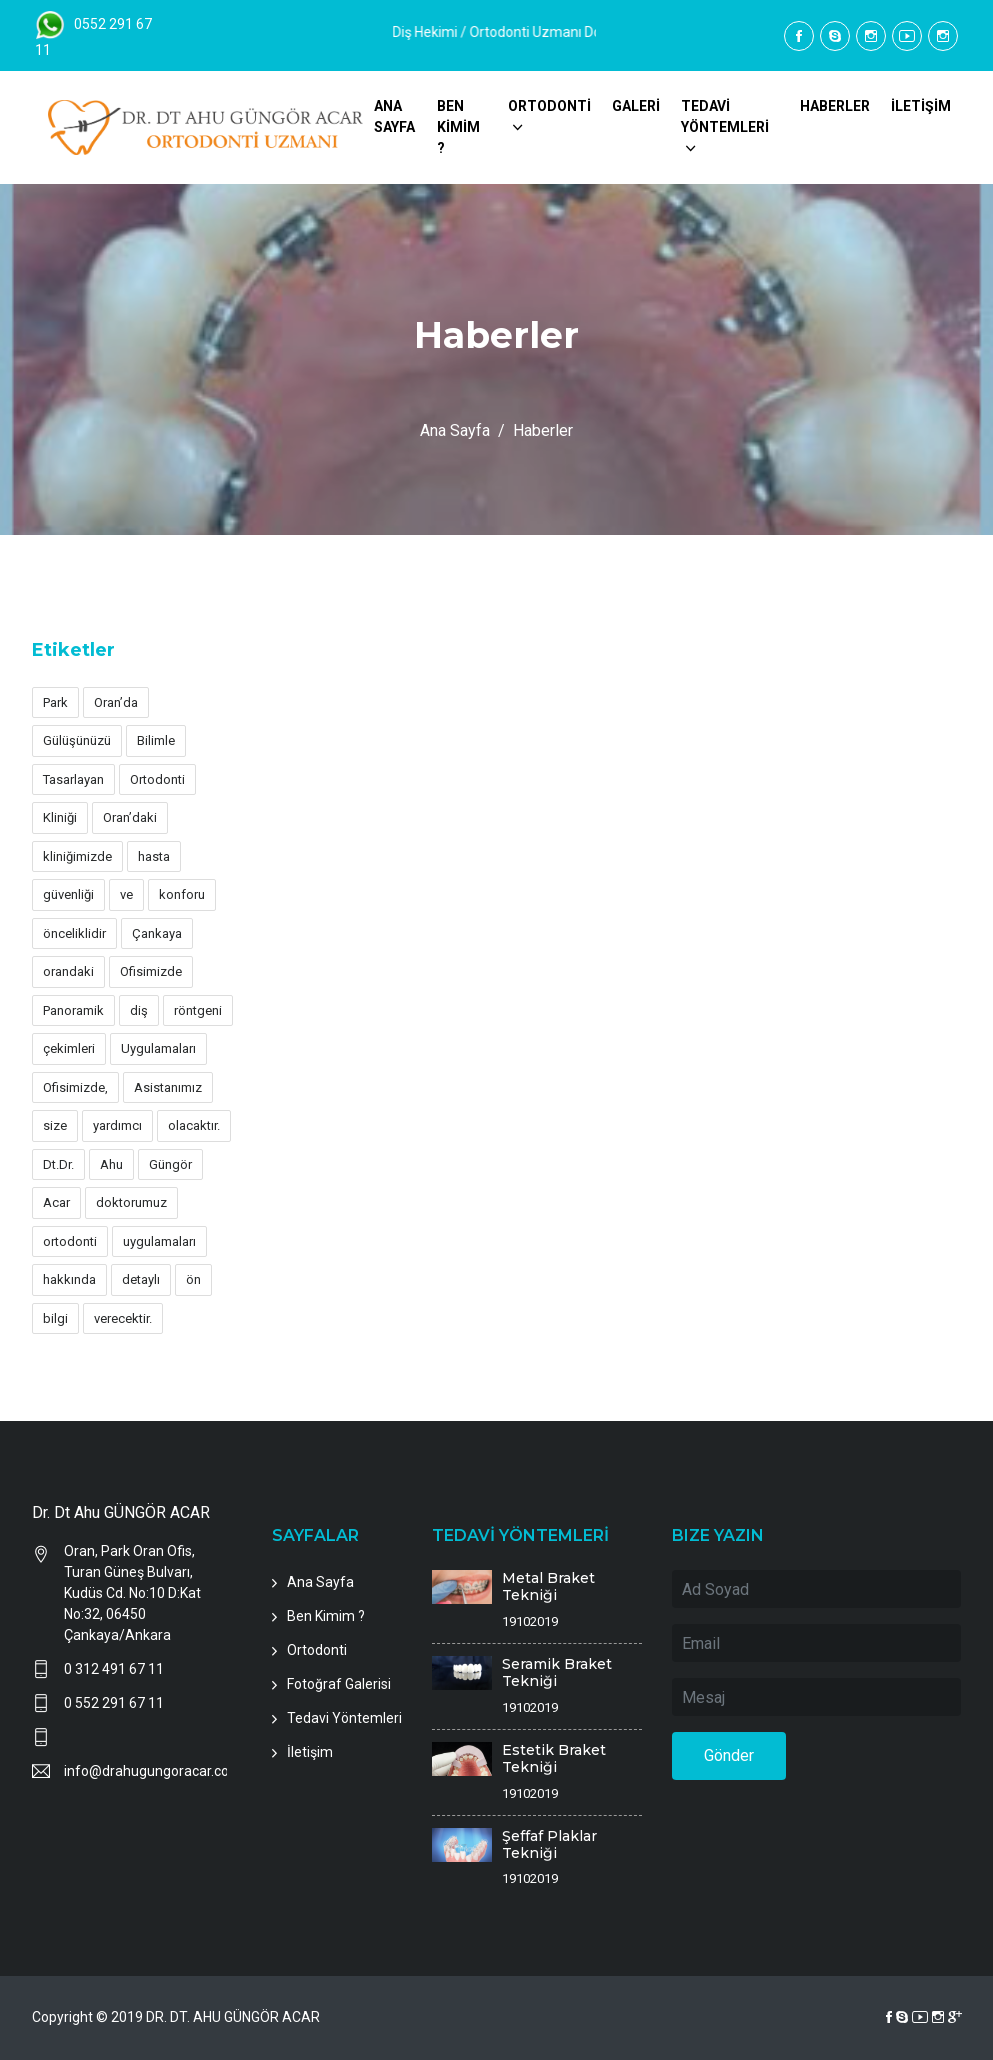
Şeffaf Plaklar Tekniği (549, 1844)
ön (193, 1279)
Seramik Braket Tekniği (557, 1672)
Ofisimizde (151, 971)
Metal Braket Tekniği (548, 1586)
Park (55, 702)
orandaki (68, 971)
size (55, 1125)
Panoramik (73, 1010)
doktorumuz (131, 1202)
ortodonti (70, 1241)
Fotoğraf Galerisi (339, 1684)
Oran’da (116, 702)
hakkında (69, 1279)
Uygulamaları (158, 1048)
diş (139, 1010)
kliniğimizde (77, 856)
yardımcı (117, 1125)
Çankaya (157, 933)
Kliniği (60, 817)
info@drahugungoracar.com (146, 1771)
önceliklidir (74, 933)
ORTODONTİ (549, 106)
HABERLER (835, 106)
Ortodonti (157, 779)
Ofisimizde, (75, 1087)
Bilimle (156, 740)
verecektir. (123, 1318)
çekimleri (69, 1048)
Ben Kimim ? (326, 1616)
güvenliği (68, 894)
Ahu (111, 1164)
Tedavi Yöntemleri (344, 1718)
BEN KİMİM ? (458, 127)
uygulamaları (159, 1241)
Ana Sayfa (455, 430)
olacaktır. (194, 1125)
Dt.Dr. (58, 1164)
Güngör (170, 1164)
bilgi (55, 1318)
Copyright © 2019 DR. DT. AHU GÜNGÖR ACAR (176, 2017)
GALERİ (636, 106)
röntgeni (198, 1010)
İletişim (310, 1752)
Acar (56, 1202)
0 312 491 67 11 (114, 1669)
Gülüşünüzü (77, 740)
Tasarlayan (73, 779)
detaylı (141, 1279)
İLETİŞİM (921, 106)
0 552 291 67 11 (114, 1703)
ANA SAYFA (394, 116)
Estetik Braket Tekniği (554, 1758)
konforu (182, 894)
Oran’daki (130, 817)
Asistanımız (168, 1087)
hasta (154, 856)
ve (126, 894)
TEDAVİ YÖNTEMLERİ (725, 116)
